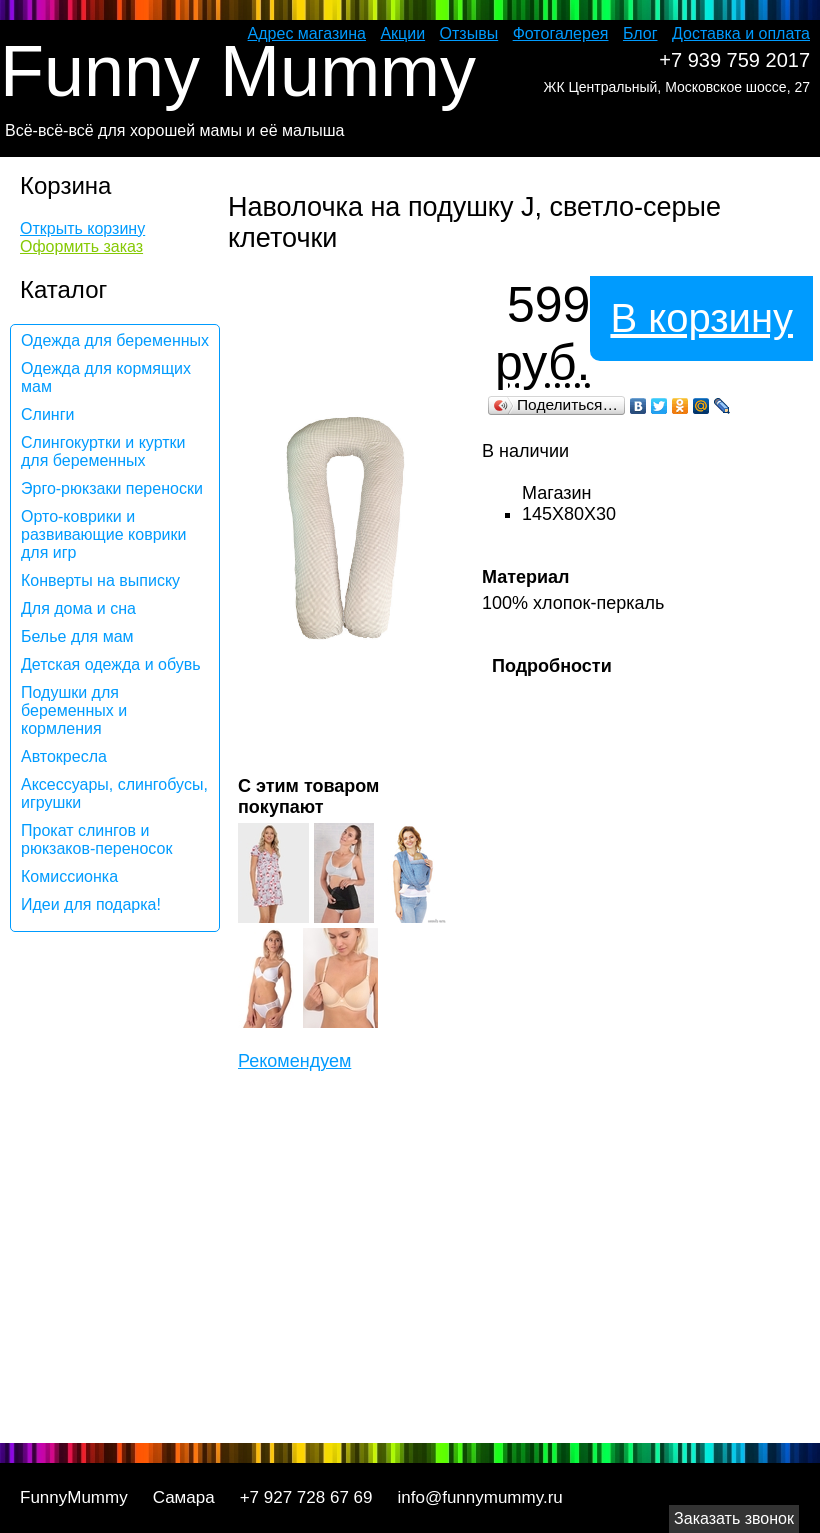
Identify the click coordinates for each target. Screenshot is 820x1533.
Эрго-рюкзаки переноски (112, 488)
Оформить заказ (81, 246)
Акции (402, 33)
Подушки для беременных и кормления (74, 710)
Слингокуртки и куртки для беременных (103, 451)
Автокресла (64, 756)
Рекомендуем (294, 1061)
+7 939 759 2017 (734, 60)
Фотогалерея (561, 33)
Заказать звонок (734, 1518)
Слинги (47, 414)
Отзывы (469, 33)
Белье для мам (77, 636)
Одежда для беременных (115, 340)
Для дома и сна (78, 608)
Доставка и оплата (741, 33)
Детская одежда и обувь (111, 664)
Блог (640, 33)
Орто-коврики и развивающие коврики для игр (103, 534)
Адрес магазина (307, 33)
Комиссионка (69, 876)
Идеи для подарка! (91, 904)
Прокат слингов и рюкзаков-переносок (96, 839)
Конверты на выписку (100, 580)
